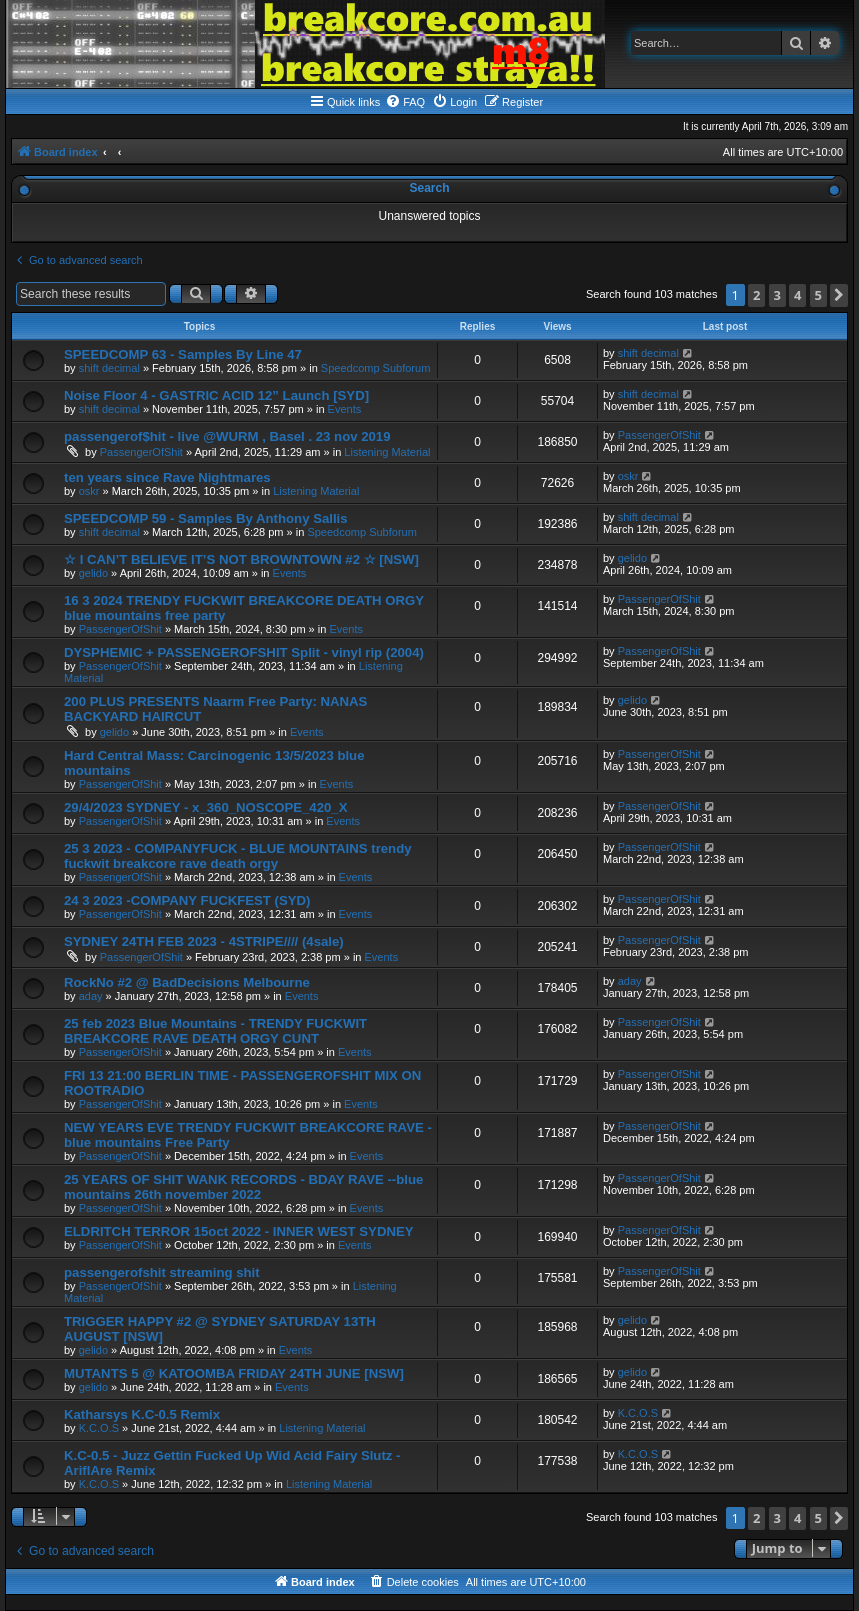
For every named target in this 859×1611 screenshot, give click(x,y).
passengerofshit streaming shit (162, 1272)
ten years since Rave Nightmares (167, 477)
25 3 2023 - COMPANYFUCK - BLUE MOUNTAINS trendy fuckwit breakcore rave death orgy (238, 856)
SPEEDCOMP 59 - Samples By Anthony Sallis (206, 518)
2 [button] (756, 295)
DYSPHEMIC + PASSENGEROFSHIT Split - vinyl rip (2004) (244, 652)
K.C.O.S (99, 1428)
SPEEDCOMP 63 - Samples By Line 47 (183, 354)
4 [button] (797, 295)
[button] (839, 295)
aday (91, 996)
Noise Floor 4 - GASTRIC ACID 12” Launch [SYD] (216, 395)
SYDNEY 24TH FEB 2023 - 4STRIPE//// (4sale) (204, 941)
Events (345, 409)
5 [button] (818, 295)
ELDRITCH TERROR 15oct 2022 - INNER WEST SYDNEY (239, 1231)
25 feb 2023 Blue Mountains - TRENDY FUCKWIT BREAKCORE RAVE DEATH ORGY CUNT (215, 1031)
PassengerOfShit (141, 452)
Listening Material (387, 452)
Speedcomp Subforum (375, 368)
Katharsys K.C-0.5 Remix (142, 1414)
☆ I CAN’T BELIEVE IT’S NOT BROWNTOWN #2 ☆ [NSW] (241, 559)
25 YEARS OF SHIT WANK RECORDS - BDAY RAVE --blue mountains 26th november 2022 (243, 1187)
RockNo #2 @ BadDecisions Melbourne (187, 982)
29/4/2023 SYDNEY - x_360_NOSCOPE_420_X (205, 807)
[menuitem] (405, 102)
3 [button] (777, 295)
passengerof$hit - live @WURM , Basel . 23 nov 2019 (227, 436)
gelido (93, 573)
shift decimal (109, 368)
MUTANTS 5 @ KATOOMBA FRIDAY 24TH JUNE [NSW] (234, 1373)
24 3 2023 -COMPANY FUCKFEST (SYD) (187, 900)
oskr (89, 491)
